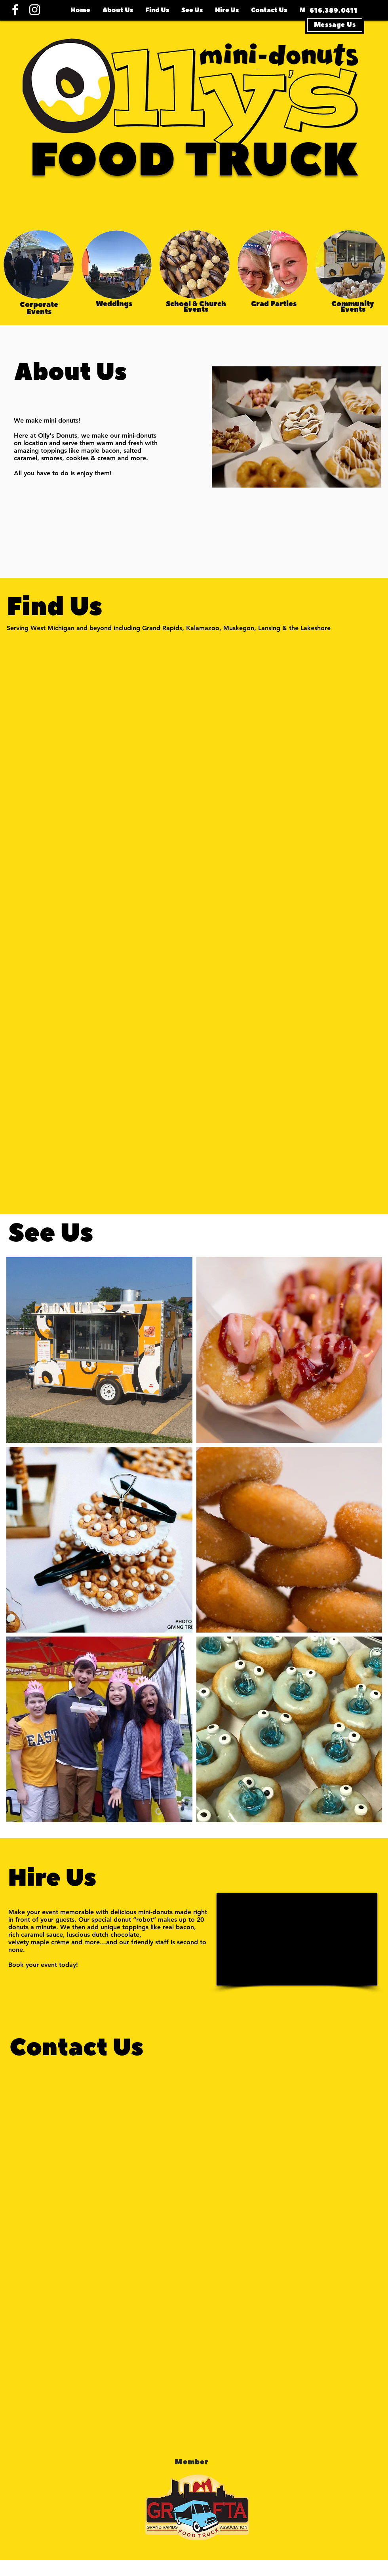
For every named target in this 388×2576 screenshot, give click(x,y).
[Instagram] (34, 9)
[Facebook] (15, 9)
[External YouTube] (297, 1939)
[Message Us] (334, 25)
